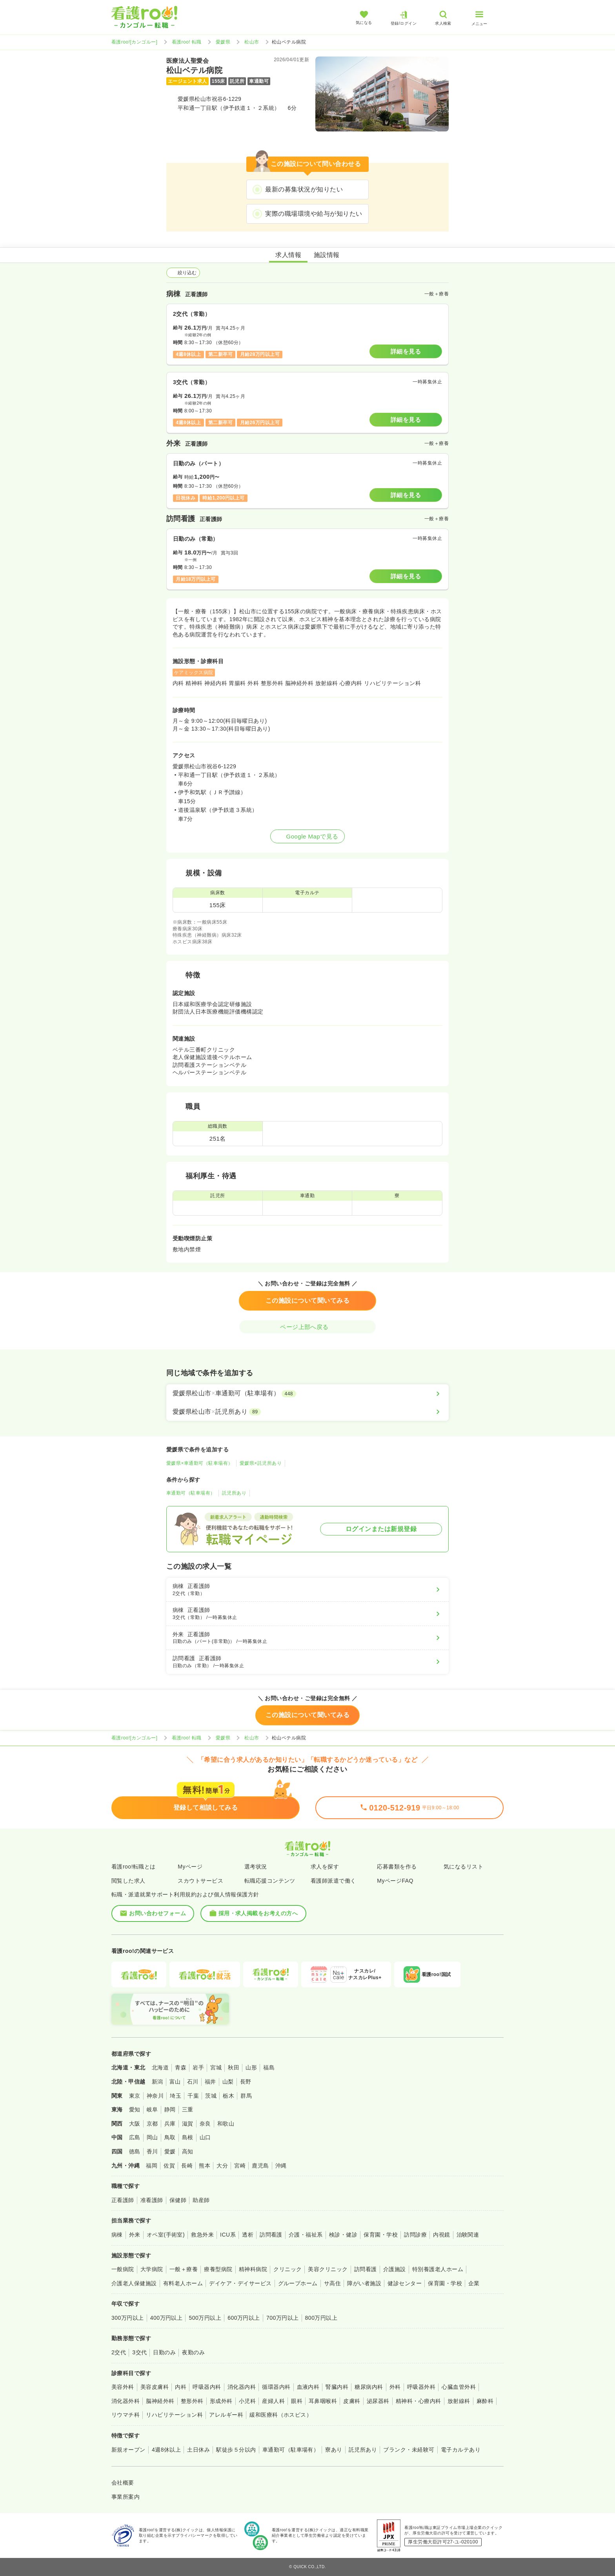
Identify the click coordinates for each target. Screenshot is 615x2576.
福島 (269, 2067)
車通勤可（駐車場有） (190, 1493)
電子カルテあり (460, 2450)
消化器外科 (125, 2401)
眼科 (296, 2401)
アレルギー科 (226, 2415)
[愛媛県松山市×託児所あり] (307, 1412)
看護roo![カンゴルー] (134, 42)
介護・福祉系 (306, 2234)
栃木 (228, 2096)
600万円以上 (243, 2318)
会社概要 (122, 2482)
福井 (210, 2081)
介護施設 (394, 2269)
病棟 (117, 2234)
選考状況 (255, 1866)
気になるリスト (463, 1866)
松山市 (251, 42)
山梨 (228, 2081)
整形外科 (192, 2401)
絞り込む (183, 273)
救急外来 (202, 2234)
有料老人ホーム (183, 2283)
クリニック (287, 2269)
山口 (205, 2137)
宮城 (216, 2067)
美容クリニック (328, 2269)
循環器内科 (276, 2387)
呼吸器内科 (207, 2387)
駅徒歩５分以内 (236, 2450)
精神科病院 (253, 2269)
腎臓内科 (337, 2387)
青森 (180, 2067)
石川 (192, 2081)
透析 (247, 2234)
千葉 (193, 2096)
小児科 (247, 2401)
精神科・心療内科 (418, 2401)
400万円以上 (166, 2318)
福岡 (151, 2165)
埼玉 (175, 2096)
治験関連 (468, 2234)
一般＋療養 (183, 2269)
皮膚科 (351, 2401)
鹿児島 (260, 2165)
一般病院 (122, 2269)
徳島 (134, 2151)
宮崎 (240, 2165)
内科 (180, 2387)
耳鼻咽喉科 (323, 2401)
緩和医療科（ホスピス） (280, 2415)
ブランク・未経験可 (408, 2450)
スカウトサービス (200, 1881)
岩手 (198, 2067)
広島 (134, 2137)
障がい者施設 (364, 2283)
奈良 (205, 2123)
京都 (152, 2123)
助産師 (201, 2200)
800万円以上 (321, 2318)
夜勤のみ (193, 2352)
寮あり (333, 2450)
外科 (395, 2387)
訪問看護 (271, 2234)
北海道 (160, 2067)
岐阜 (152, 2109)
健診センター (405, 2283)
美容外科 (122, 2387)
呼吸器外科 (421, 2387)
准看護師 (151, 2200)
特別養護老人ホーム (437, 2269)
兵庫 (170, 2123)
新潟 (157, 2081)
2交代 (118, 2352)
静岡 (170, 2109)
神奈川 (155, 2096)
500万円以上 (205, 2318)
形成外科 (221, 2401)
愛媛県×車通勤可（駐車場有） (199, 1463)
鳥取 (170, 2137)
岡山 (152, 2137)
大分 (222, 2165)
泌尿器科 (378, 2401)
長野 (245, 2081)
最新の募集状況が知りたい (304, 189)
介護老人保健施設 (134, 2283)
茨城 (211, 2096)
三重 (187, 2109)
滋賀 (187, 2123)
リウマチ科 (125, 2415)
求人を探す (325, 1866)
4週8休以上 (166, 2450)
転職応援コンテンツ (269, 1881)
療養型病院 (218, 2269)
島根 (187, 2137)
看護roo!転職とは (133, 1866)
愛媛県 (223, 42)
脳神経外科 (160, 2401)
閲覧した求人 (128, 1881)
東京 (134, 2096)
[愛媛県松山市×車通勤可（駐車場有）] (307, 1393)
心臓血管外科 (459, 2387)
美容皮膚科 (154, 2387)
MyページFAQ (395, 1881)
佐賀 (169, 2165)
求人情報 (288, 255)
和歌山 (225, 2123)
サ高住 (332, 2283)
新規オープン (128, 2450)
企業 (474, 2283)
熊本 (204, 2165)
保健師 (177, 2200)
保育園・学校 (381, 2234)
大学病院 (151, 2269)
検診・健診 (343, 2234)
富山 (175, 2081)
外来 (134, 2234)
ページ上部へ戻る (307, 1327)
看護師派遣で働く (333, 1881)
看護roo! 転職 (187, 42)
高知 (187, 2151)
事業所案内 (125, 2497)
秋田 (233, 2067)
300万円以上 (127, 2318)
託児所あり (234, 1493)
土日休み (198, 2450)
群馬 (246, 2096)
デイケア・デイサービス (240, 2283)
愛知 (134, 2109)
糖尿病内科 (369, 2387)
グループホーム (298, 2283)
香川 (152, 2151)
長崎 (187, 2165)
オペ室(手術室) (166, 2234)
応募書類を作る (397, 1866)
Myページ (190, 1866)
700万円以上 (282, 2318)
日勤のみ (164, 2352)
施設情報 (327, 255)
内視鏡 (441, 2234)
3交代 (139, 2352)
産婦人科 (273, 2401)
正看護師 (122, 2200)
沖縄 (281, 2165)
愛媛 (170, 2151)
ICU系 (228, 2234)
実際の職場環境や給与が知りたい (313, 213)
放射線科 (459, 2401)
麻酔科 (485, 2401)
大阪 (134, 2123)
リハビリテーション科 (174, 2415)
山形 (251, 2067)
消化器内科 (241, 2387)
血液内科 (308, 2387)
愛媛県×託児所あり (261, 1463)
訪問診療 (415, 2234)
